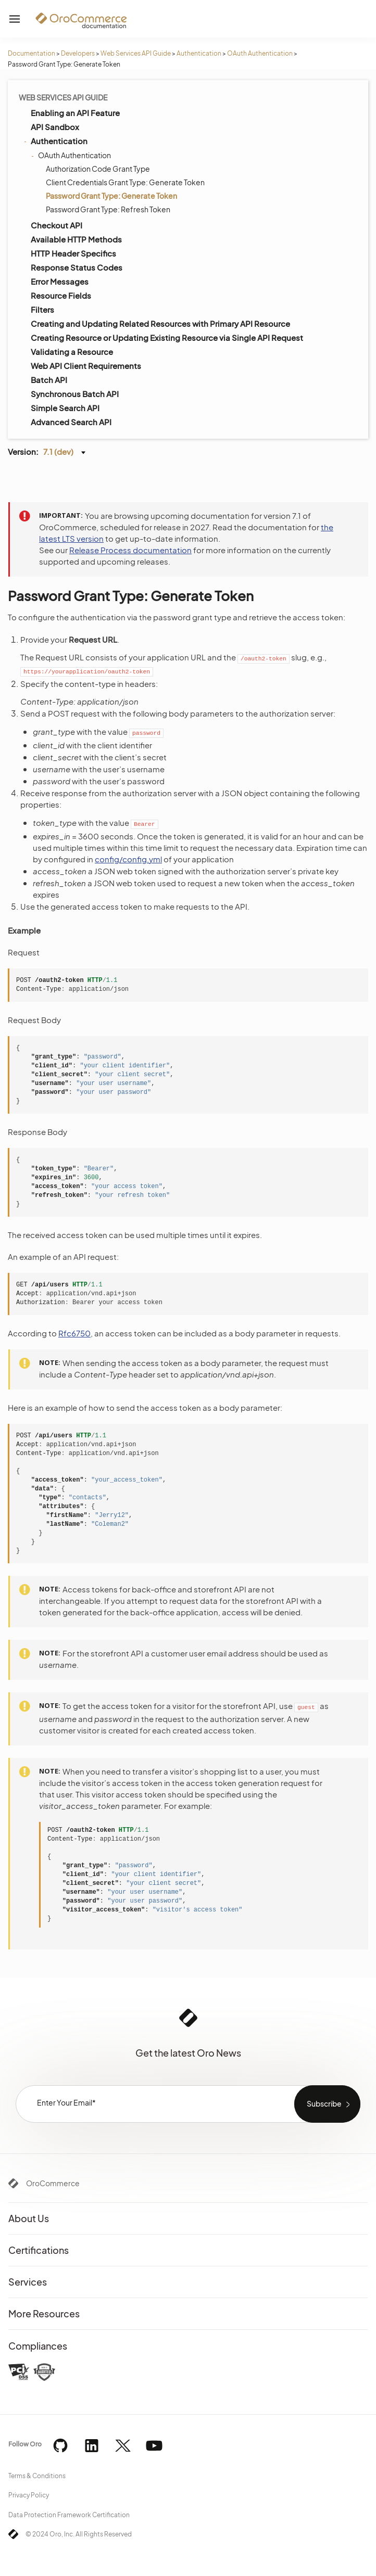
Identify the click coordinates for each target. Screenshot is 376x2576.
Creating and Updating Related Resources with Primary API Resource (160, 323)
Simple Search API (65, 408)
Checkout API (56, 225)
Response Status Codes (76, 267)
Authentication (199, 53)
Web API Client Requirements (86, 366)
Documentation (31, 53)
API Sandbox (55, 127)
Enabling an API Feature (75, 113)
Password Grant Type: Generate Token (111, 195)
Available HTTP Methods (76, 239)
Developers (78, 53)
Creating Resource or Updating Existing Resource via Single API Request (167, 337)
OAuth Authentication (260, 53)
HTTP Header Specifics (73, 253)
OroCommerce (53, 2183)
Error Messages (60, 281)
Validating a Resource (72, 351)
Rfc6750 (74, 1333)
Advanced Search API (71, 422)
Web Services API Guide (136, 53)
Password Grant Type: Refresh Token (108, 209)
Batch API (49, 380)
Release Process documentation (130, 550)
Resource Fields (61, 295)
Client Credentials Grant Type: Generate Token (125, 182)
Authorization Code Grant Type (98, 168)
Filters (42, 309)
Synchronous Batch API (75, 394)
